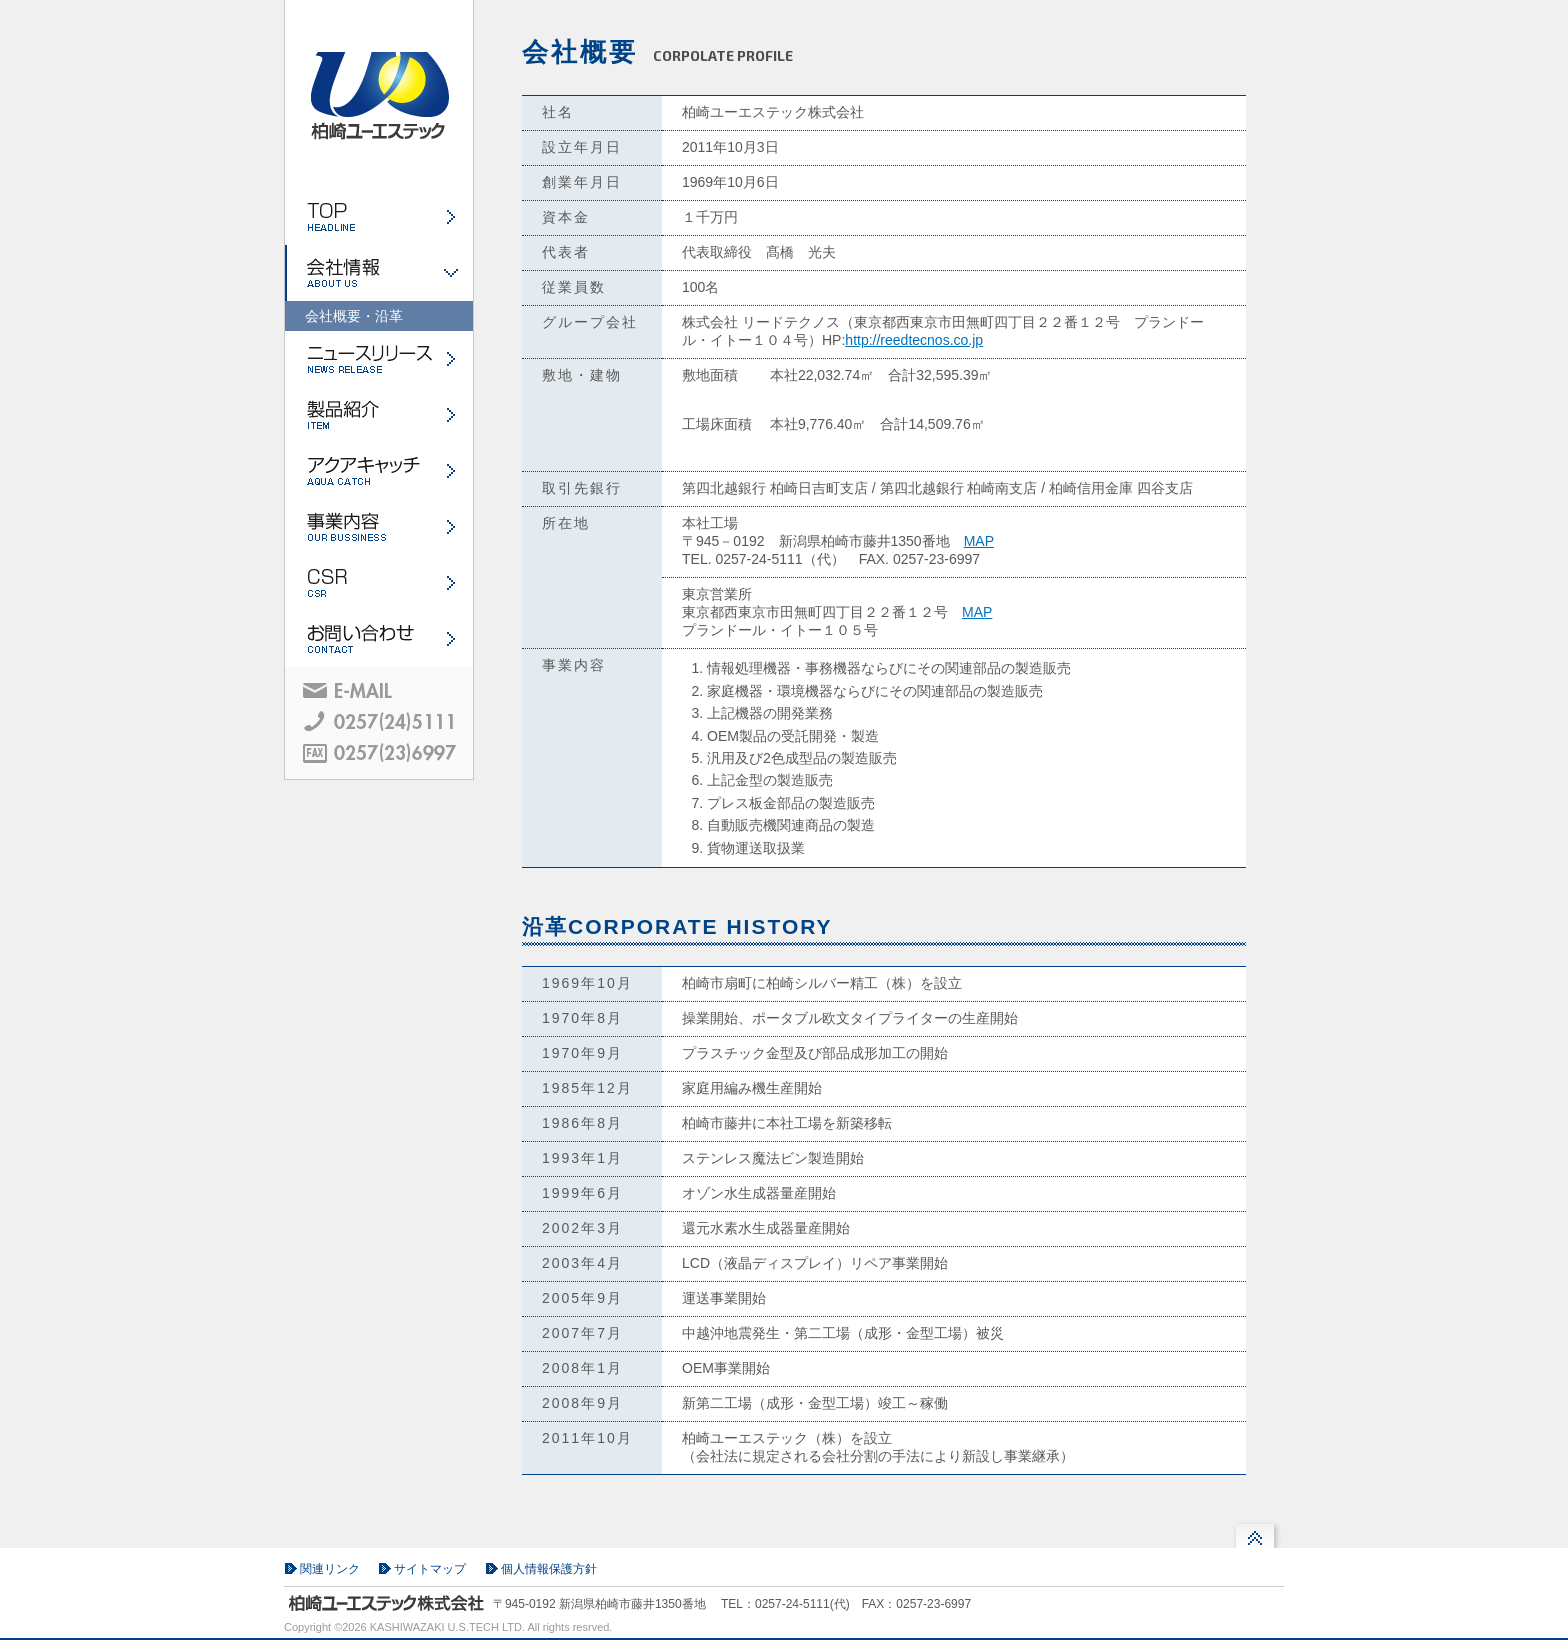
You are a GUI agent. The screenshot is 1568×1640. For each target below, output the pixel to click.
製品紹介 (379, 415)
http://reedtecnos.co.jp (914, 340)
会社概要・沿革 (354, 316)
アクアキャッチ (379, 471)
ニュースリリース (379, 359)
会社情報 (379, 273)
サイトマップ (430, 1569)
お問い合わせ (379, 639)
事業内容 (379, 527)
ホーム (379, 217)
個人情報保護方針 (549, 1569)
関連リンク (330, 1569)
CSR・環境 (379, 583)
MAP (979, 541)
